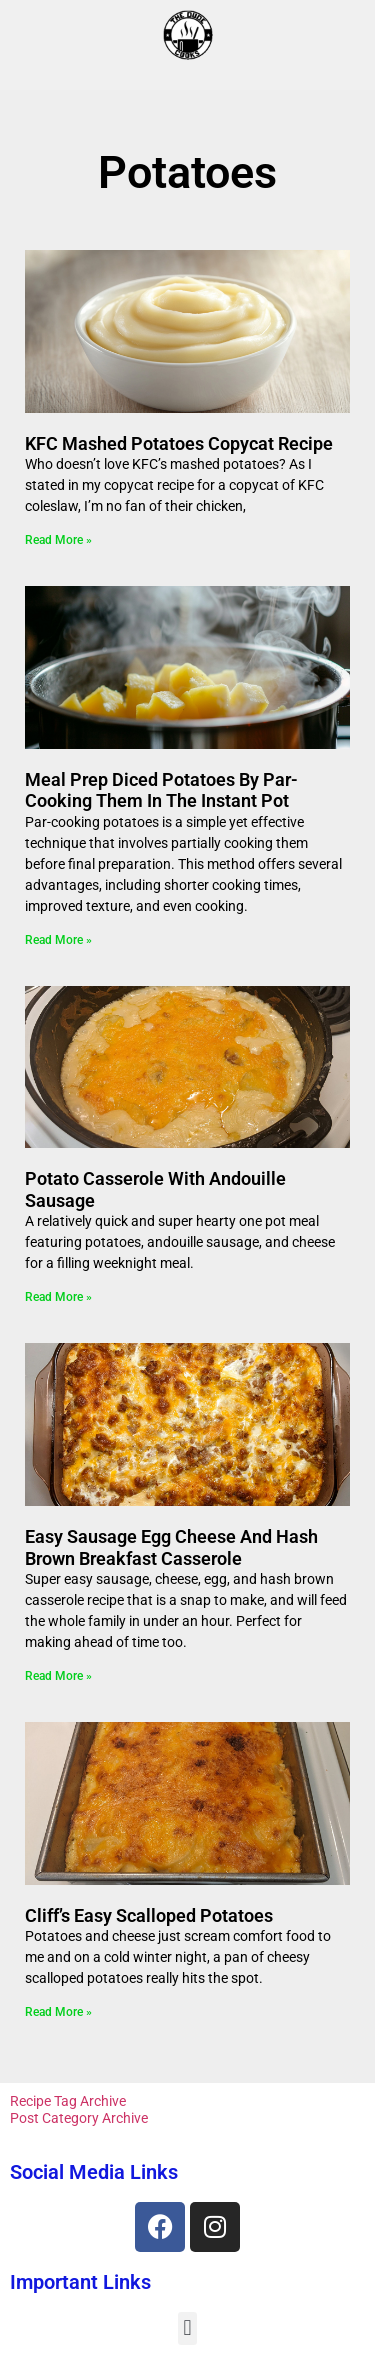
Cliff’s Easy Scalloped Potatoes (149, 1915)
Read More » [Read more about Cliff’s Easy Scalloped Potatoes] (58, 2012)
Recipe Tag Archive (68, 2101)
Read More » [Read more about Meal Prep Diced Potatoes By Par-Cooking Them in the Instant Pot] (58, 940)
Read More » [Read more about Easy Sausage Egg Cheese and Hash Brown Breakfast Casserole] (58, 1676)
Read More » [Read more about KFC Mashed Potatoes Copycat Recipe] (58, 540)
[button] (187, 2328)
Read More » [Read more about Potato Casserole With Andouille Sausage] (58, 1297)
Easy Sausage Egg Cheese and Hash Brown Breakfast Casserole (171, 1547)
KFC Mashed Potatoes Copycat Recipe (179, 443)
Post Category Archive (79, 2118)
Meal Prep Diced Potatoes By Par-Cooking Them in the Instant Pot (161, 790)
